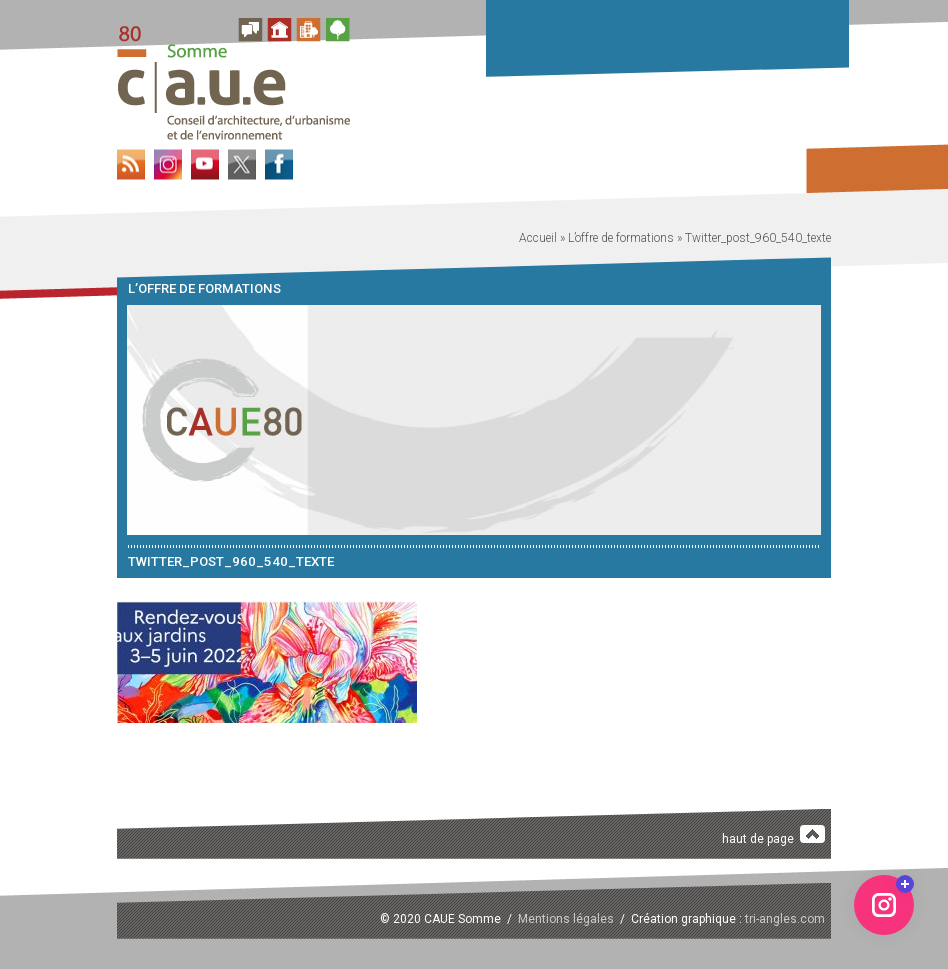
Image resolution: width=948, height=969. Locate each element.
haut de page (773, 835)
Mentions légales (566, 919)
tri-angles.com (785, 919)
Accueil (538, 238)
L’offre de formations (621, 238)
